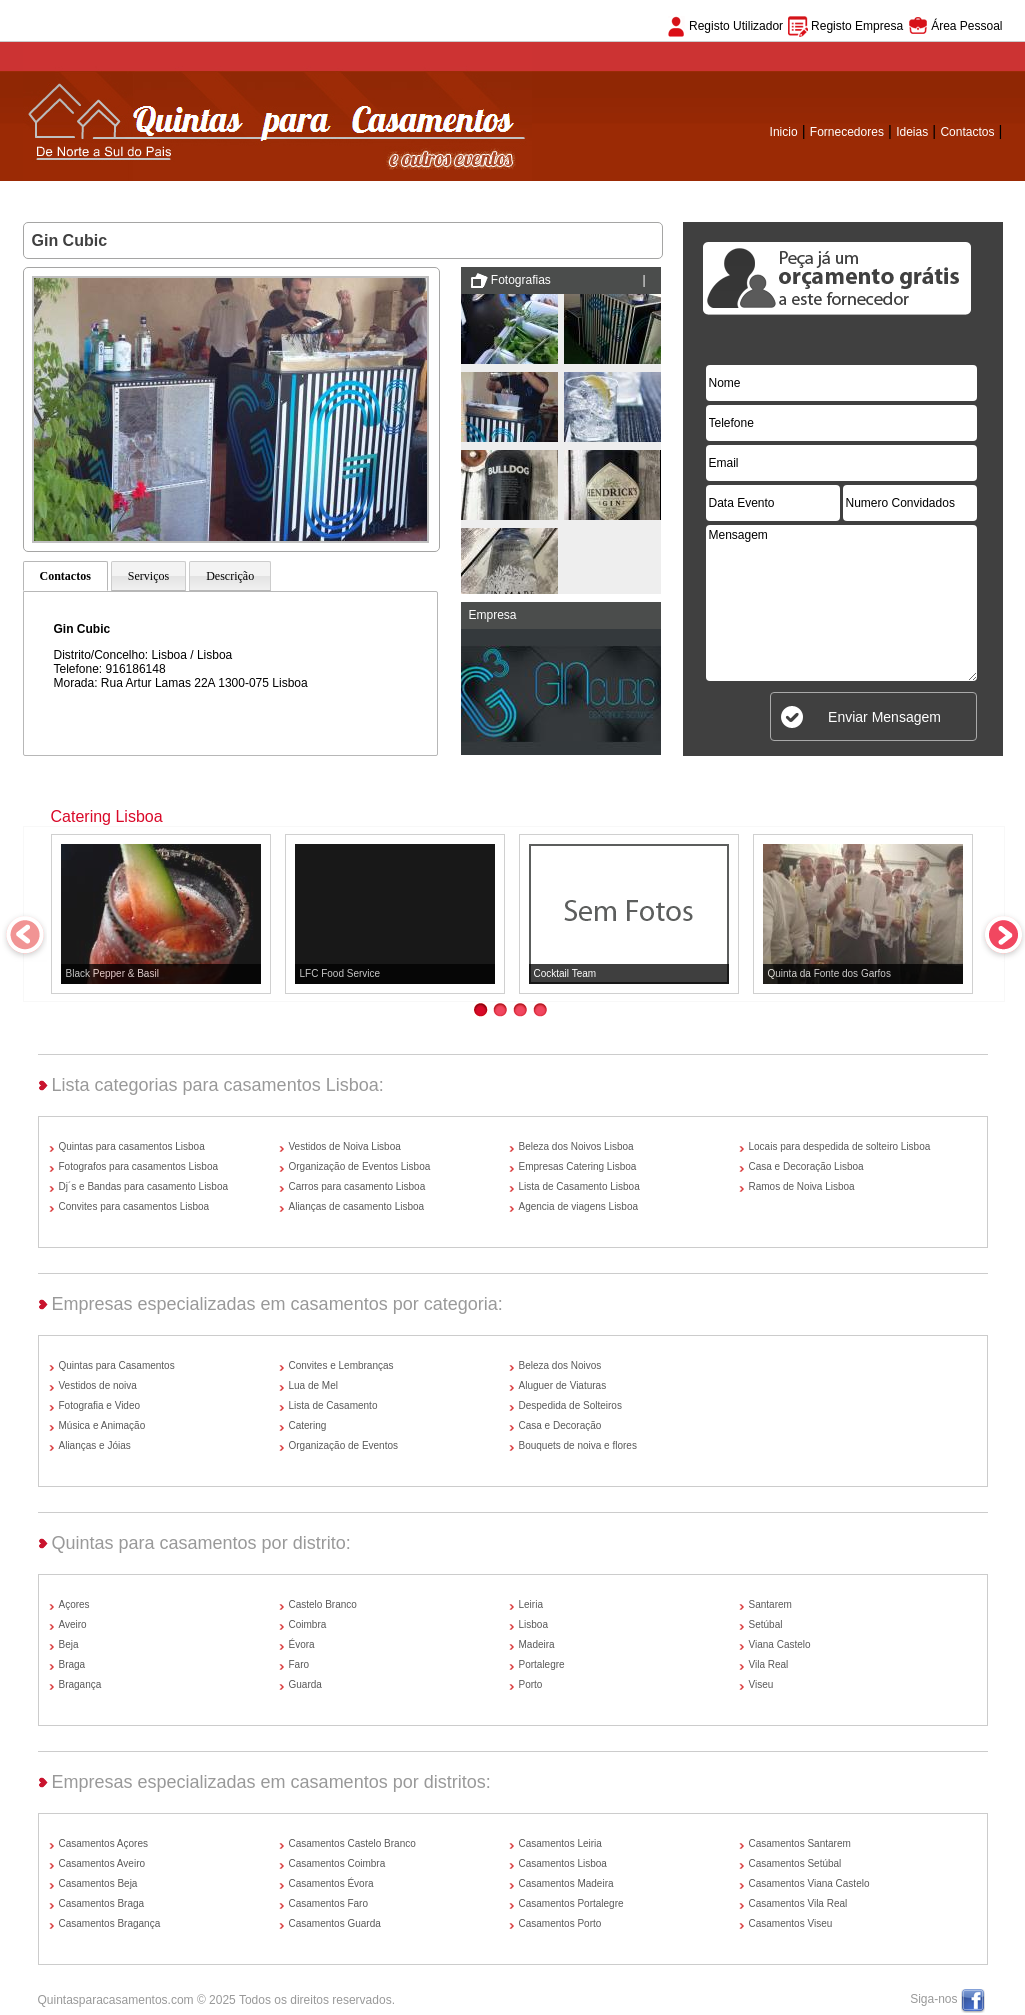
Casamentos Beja (98, 1883)
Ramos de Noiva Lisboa (802, 1186)
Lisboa (533, 1624)
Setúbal (766, 1624)
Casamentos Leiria (560, 1843)
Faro (299, 1664)
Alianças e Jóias (95, 1445)
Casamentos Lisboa (563, 1863)
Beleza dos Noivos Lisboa (576, 1146)
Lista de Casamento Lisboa (579, 1186)
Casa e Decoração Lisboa (806, 1166)
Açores (74, 1604)
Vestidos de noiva (98, 1385)
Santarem (770, 1604)
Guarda (305, 1684)
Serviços (148, 576)
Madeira (537, 1644)
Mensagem (841, 603)
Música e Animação (102, 1425)
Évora (302, 1644)
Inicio (784, 132)
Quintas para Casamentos (117, 1365)
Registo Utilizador (736, 26)
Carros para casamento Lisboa (357, 1186)
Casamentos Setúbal (795, 1863)
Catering (308, 1425)
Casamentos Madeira (566, 1883)
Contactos (967, 132)
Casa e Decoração (560, 1425)
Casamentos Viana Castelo (809, 1883)
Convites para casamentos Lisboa (134, 1206)
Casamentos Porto (560, 1923)
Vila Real (769, 1664)
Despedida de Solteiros (570, 1405)
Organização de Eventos (344, 1445)
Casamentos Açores (104, 1843)
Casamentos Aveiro (102, 1863)
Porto (531, 1684)
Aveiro (73, 1624)
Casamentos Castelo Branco (352, 1843)
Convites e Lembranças (341, 1365)
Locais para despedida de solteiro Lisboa (840, 1146)
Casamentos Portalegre (571, 1903)
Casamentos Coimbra (337, 1863)
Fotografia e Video (100, 1405)
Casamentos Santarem (800, 1843)
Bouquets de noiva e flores (578, 1445)
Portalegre (542, 1664)
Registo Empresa (857, 26)
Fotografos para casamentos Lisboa (139, 1166)
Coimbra (308, 1624)
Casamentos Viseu (791, 1923)
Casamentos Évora (331, 1883)
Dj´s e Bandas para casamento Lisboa (144, 1186)
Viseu (761, 1684)
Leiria (531, 1604)
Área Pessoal (966, 26)
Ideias (912, 132)
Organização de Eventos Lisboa (360, 1166)
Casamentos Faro (328, 1903)
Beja (69, 1644)
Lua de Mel (313, 1385)
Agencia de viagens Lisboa (579, 1206)
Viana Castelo (780, 1644)
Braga (72, 1664)
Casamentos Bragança (110, 1923)
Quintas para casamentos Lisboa (132, 1146)
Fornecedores (847, 132)
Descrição (230, 576)
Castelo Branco (323, 1604)
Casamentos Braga (102, 1903)
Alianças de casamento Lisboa (357, 1206)
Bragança (80, 1684)
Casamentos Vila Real (798, 1903)
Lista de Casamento (333, 1405)
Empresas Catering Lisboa (578, 1166)
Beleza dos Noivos (560, 1365)
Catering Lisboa (107, 816)
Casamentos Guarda (335, 1923)
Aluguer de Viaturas (563, 1385)
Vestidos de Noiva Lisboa (345, 1146)
